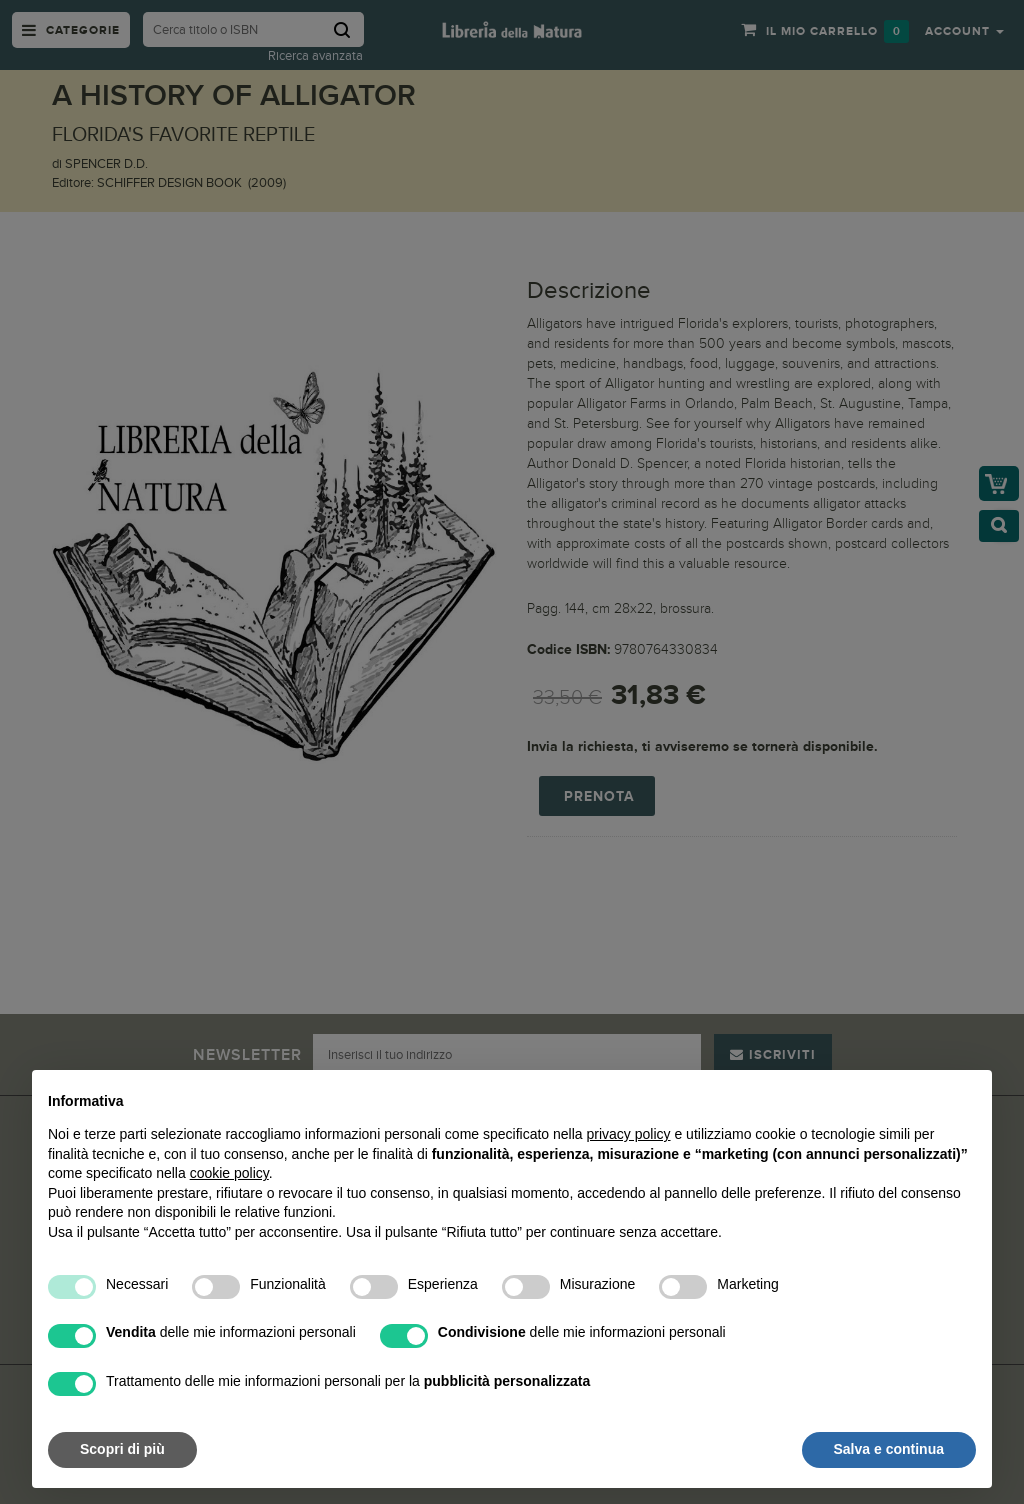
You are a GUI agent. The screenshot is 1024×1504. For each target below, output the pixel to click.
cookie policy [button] (229, 1173)
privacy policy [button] (629, 1134)
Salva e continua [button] (889, 1449)
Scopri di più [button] (122, 1449)
